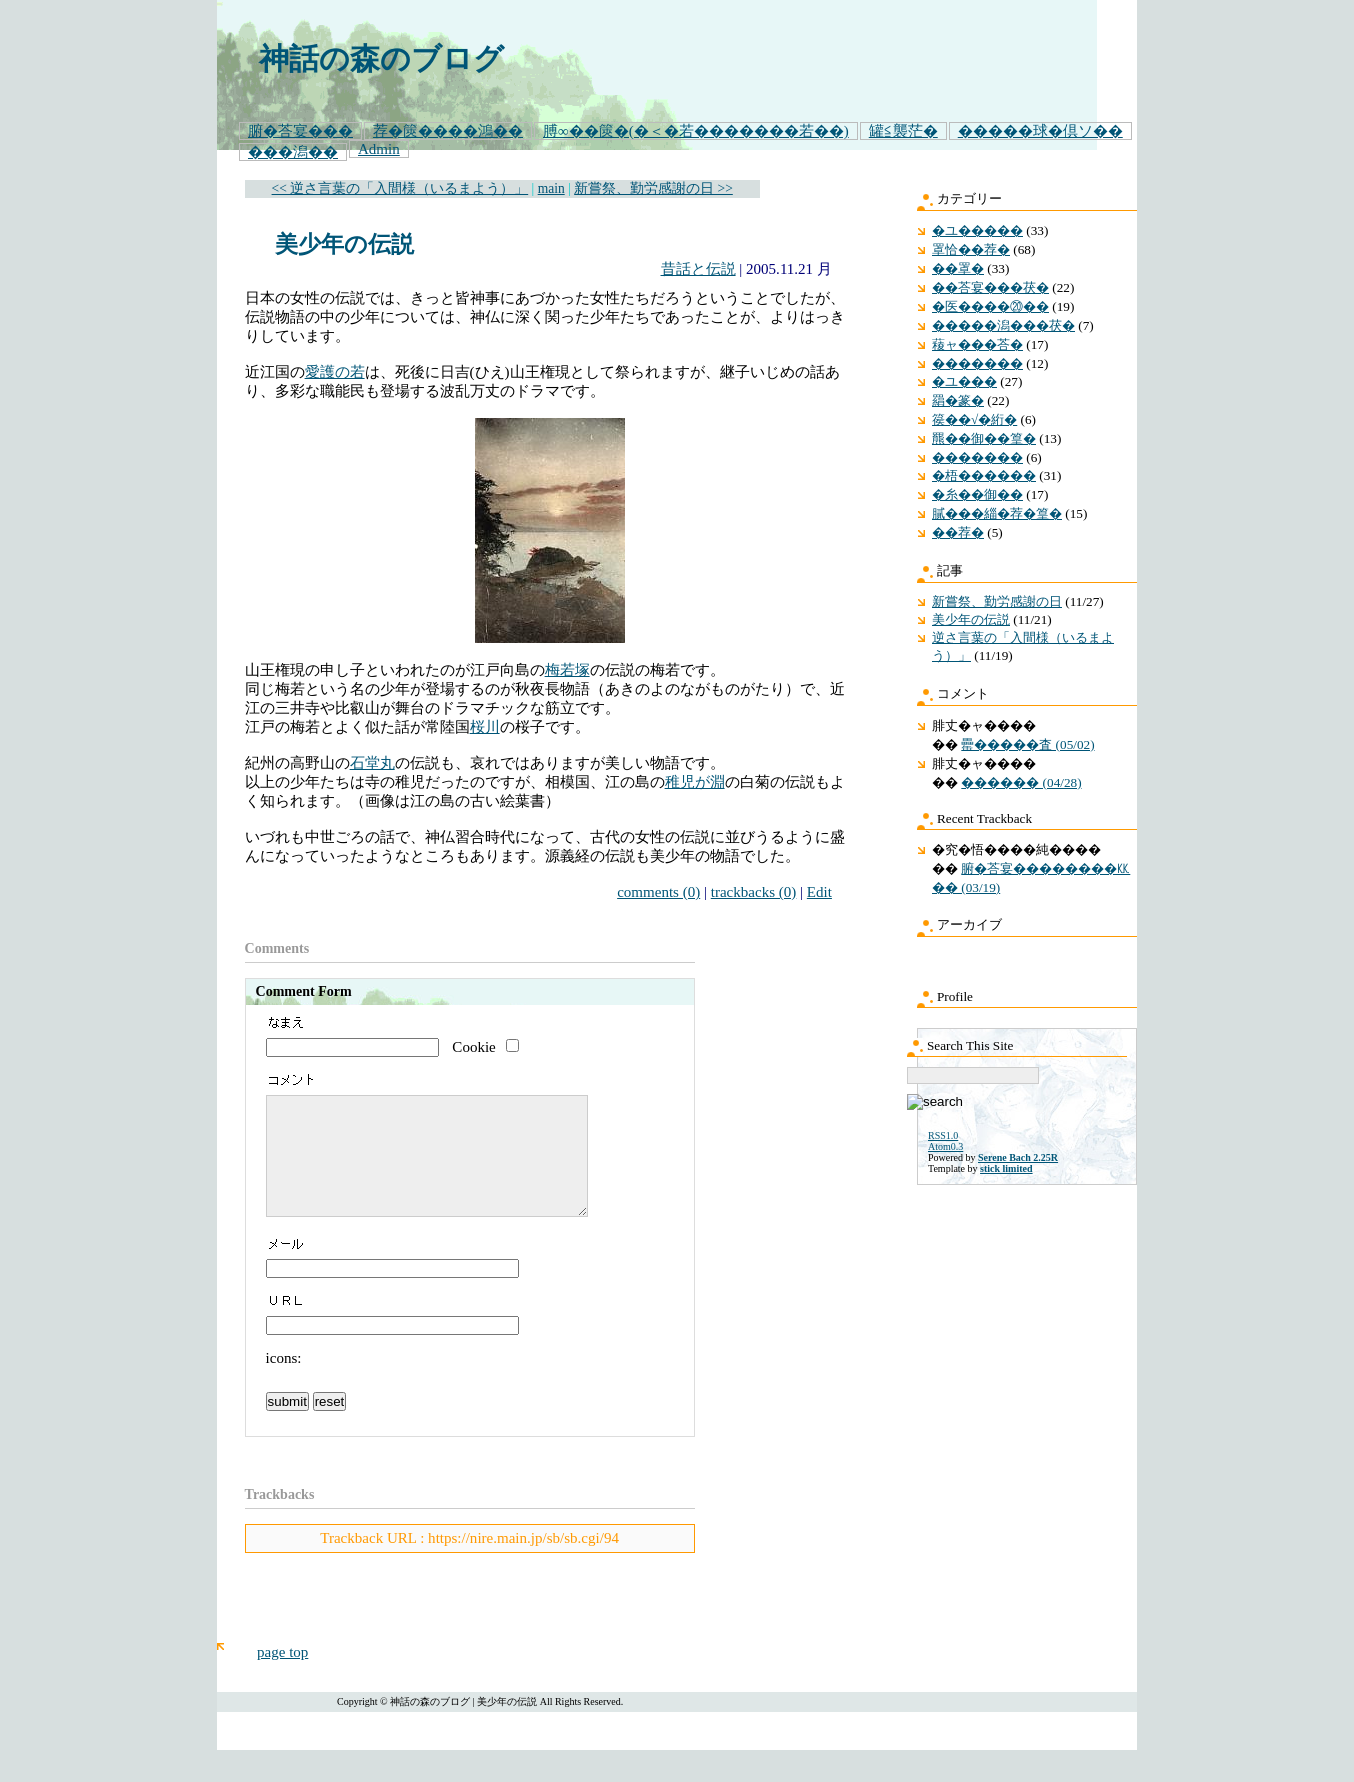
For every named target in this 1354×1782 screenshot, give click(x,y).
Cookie (473, 1047)
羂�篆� (958, 400)
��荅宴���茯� (990, 287)
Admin (379, 149)
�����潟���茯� (1003, 325)
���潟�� (293, 152)
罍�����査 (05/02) (1027, 744)
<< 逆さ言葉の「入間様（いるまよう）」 (400, 188)
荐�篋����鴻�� (448, 131)
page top (282, 1676)
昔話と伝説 (698, 269)
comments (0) (658, 892)
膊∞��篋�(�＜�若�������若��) (696, 131)
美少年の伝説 (344, 244)
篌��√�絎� (974, 419)
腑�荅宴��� (300, 131)
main (551, 188)
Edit (819, 892)
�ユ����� (977, 230)
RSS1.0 (943, 1135)
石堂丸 (372, 763)
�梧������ (984, 475)
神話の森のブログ (381, 59)
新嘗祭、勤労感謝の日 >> (653, 188)
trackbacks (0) (754, 892)
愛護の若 (335, 372)
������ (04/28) (1021, 782)
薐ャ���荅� (977, 344)
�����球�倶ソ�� (1040, 131)
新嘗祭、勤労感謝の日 (997, 601)
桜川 (485, 727)
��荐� (958, 532)
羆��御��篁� (984, 438)
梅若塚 (567, 670)
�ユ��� (964, 381)
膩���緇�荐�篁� (997, 513)
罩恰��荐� (971, 249)
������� (977, 363)
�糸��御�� (977, 494)
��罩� (958, 268)
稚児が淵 (695, 782)
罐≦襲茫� (903, 131)
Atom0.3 (945, 1146)
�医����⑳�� (990, 306)
